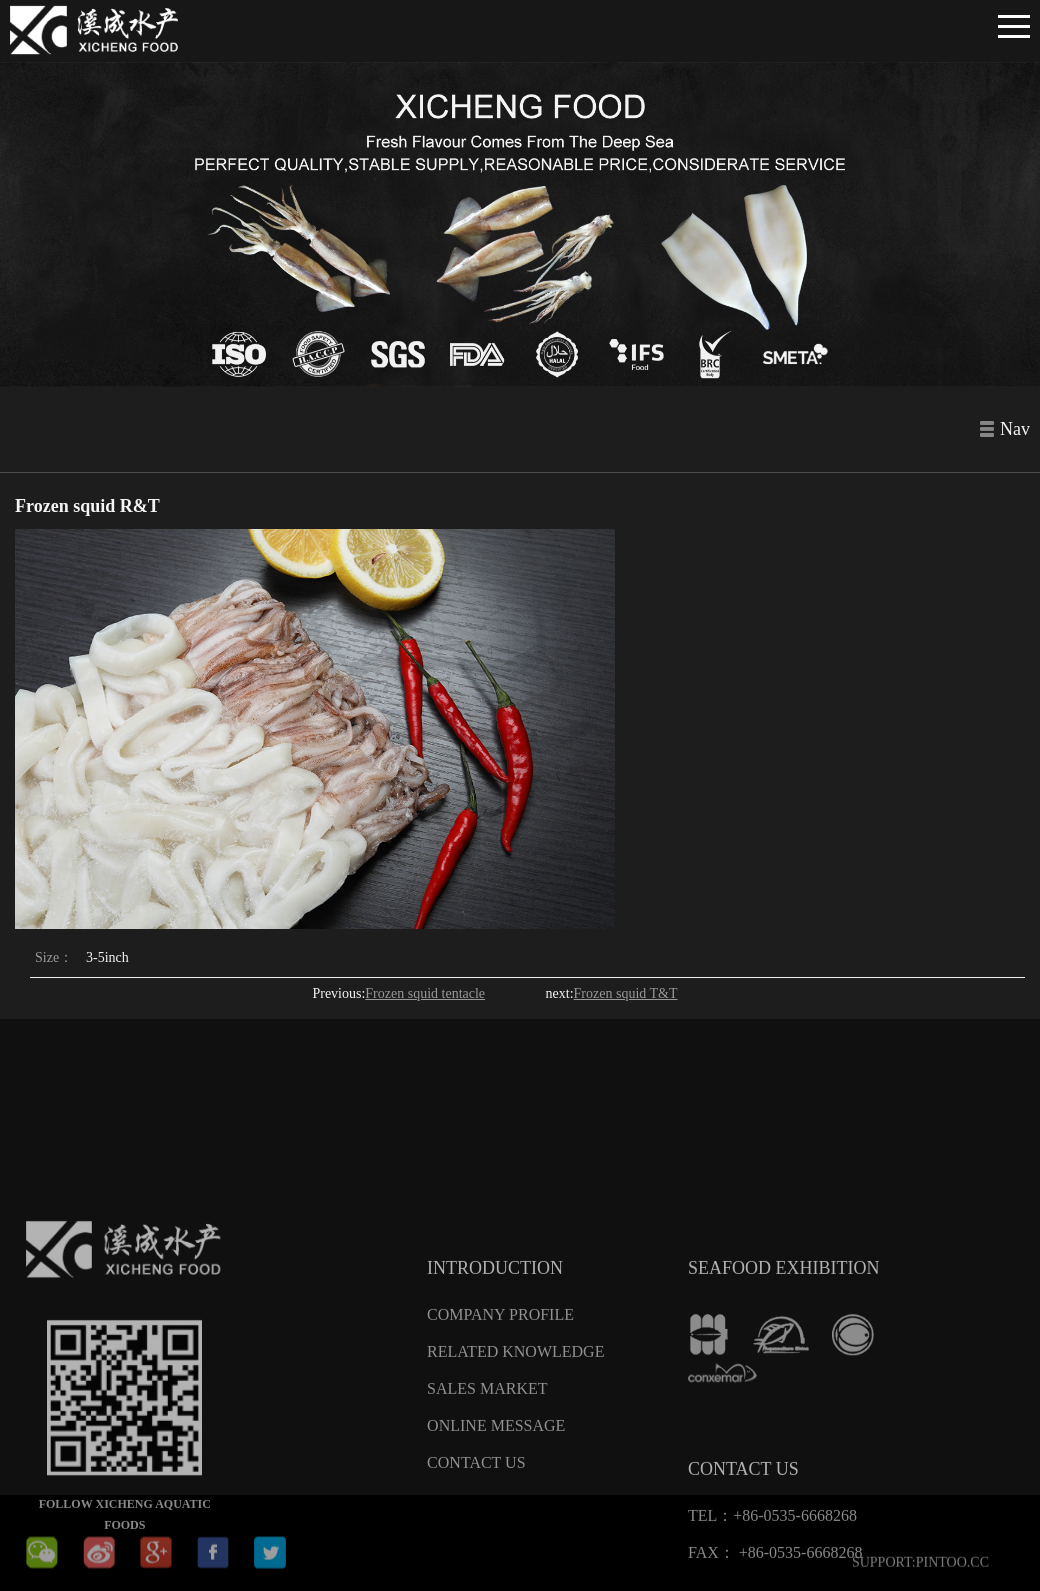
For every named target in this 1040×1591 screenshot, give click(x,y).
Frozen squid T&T (626, 993)
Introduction (495, 1381)
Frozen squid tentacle (425, 993)
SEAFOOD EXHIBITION (784, 1381)
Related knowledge (515, 1464)
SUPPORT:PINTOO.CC (920, 1570)
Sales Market (487, 1501)
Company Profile (500, 1427)
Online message (496, 1538)
